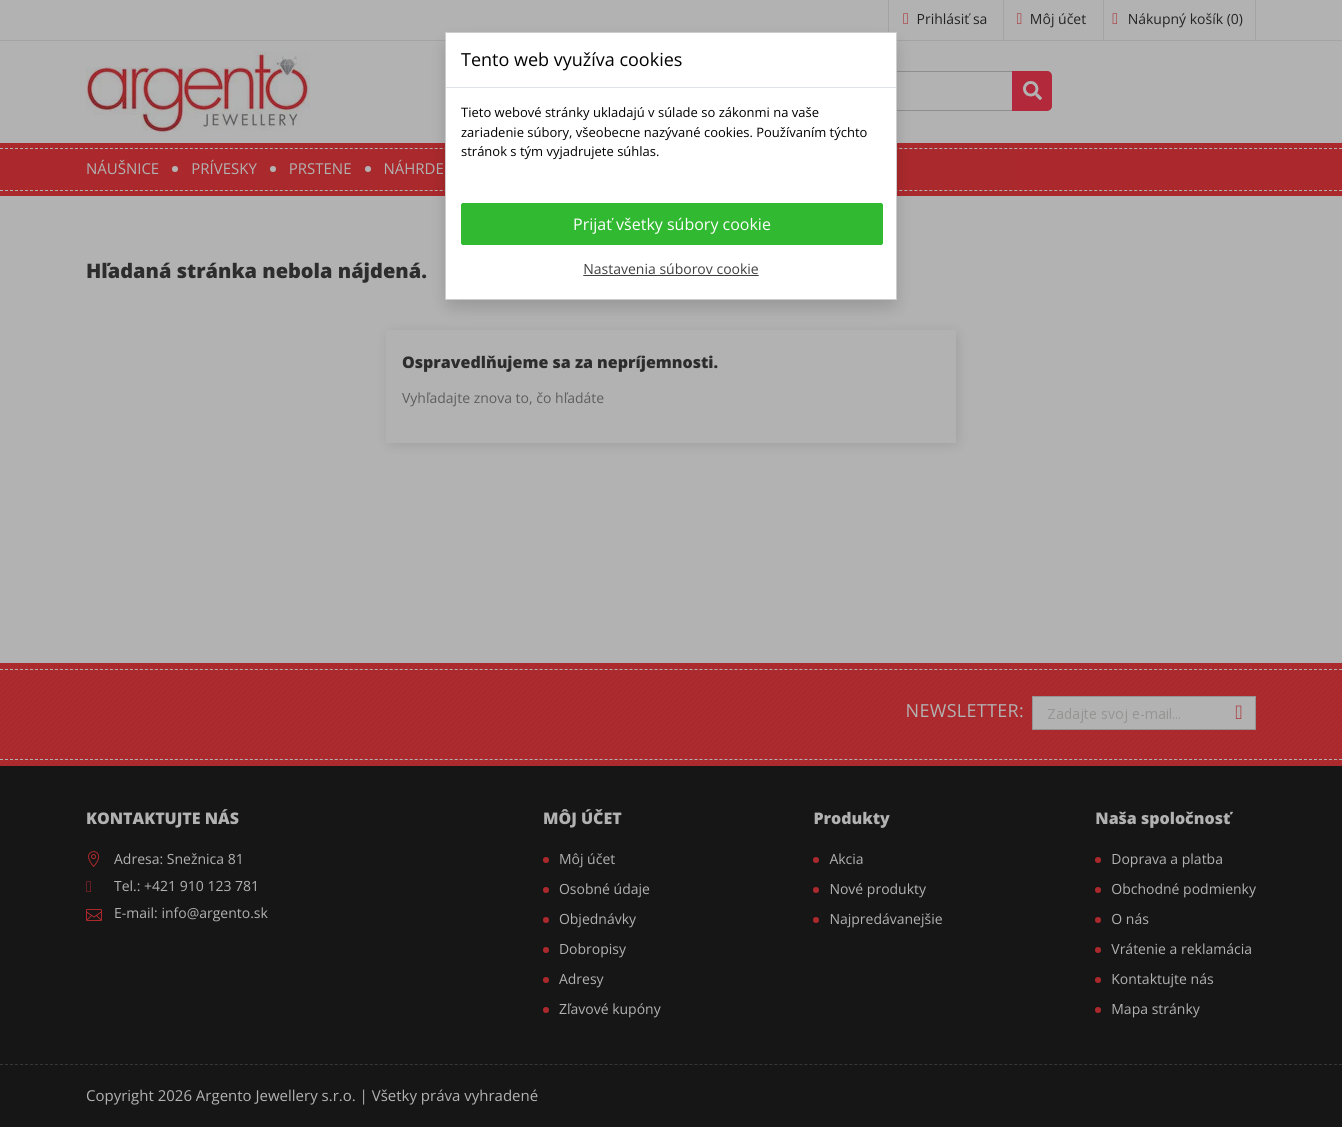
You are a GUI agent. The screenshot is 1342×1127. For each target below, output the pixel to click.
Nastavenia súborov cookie (670, 269)
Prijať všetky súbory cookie (672, 224)
